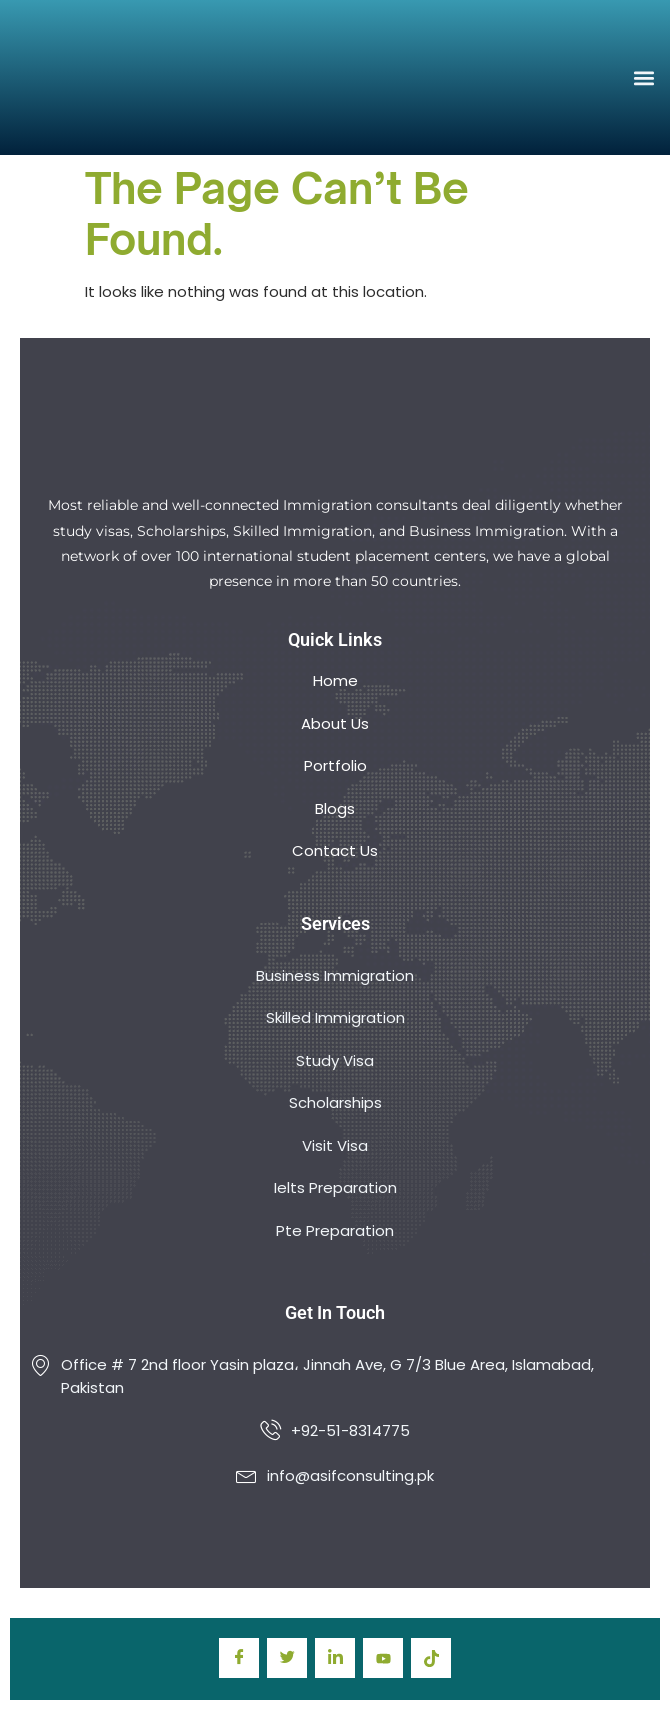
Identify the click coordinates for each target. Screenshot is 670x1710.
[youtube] (383, 1658)
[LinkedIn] (335, 1658)
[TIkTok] (431, 1658)
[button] (643, 77)
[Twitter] (287, 1658)
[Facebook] (239, 1658)
